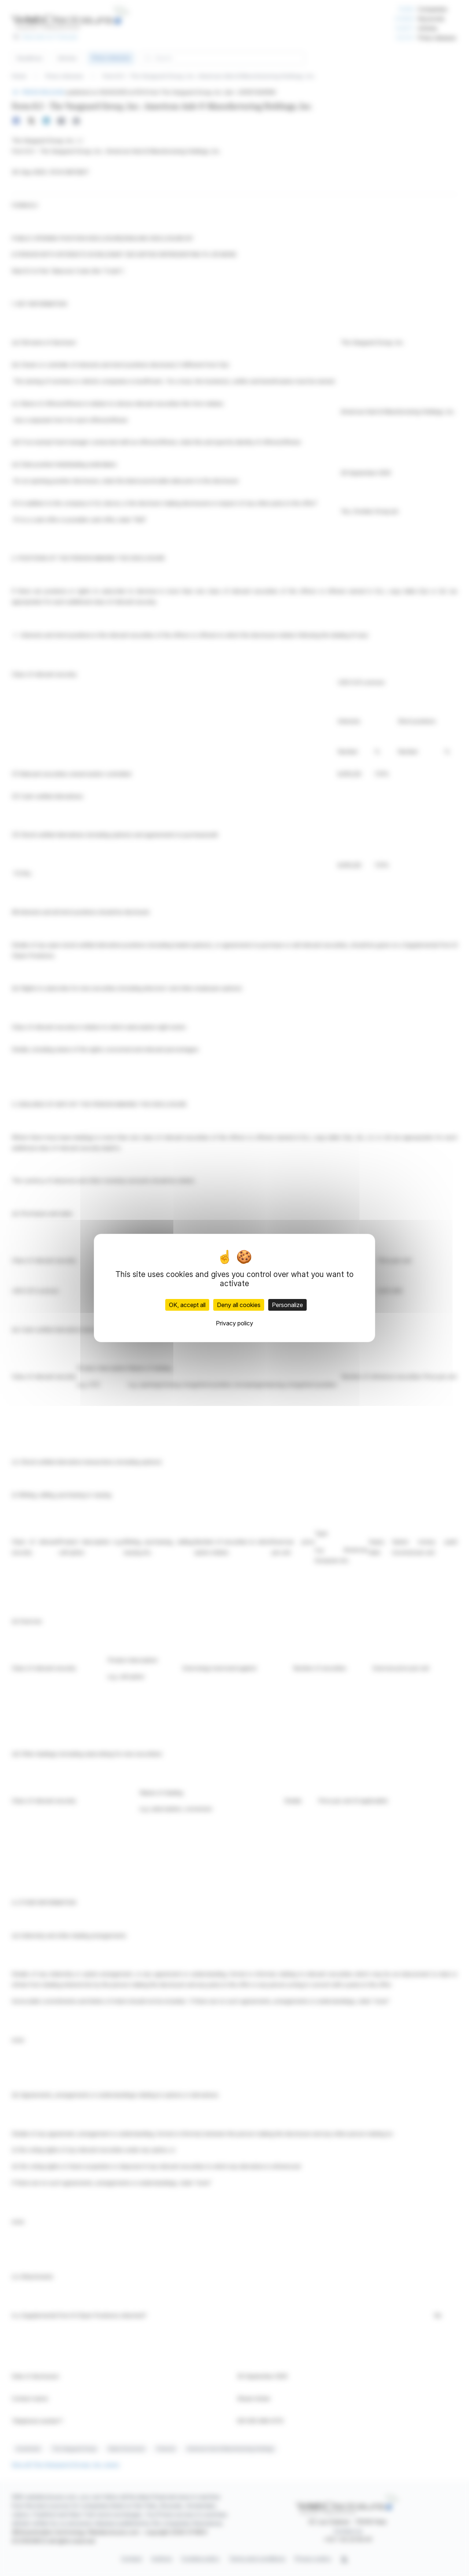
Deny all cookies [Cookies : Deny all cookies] (239, 1305)
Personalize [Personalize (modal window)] (287, 1305)
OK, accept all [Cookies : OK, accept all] (187, 1305)
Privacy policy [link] (234, 1323)
